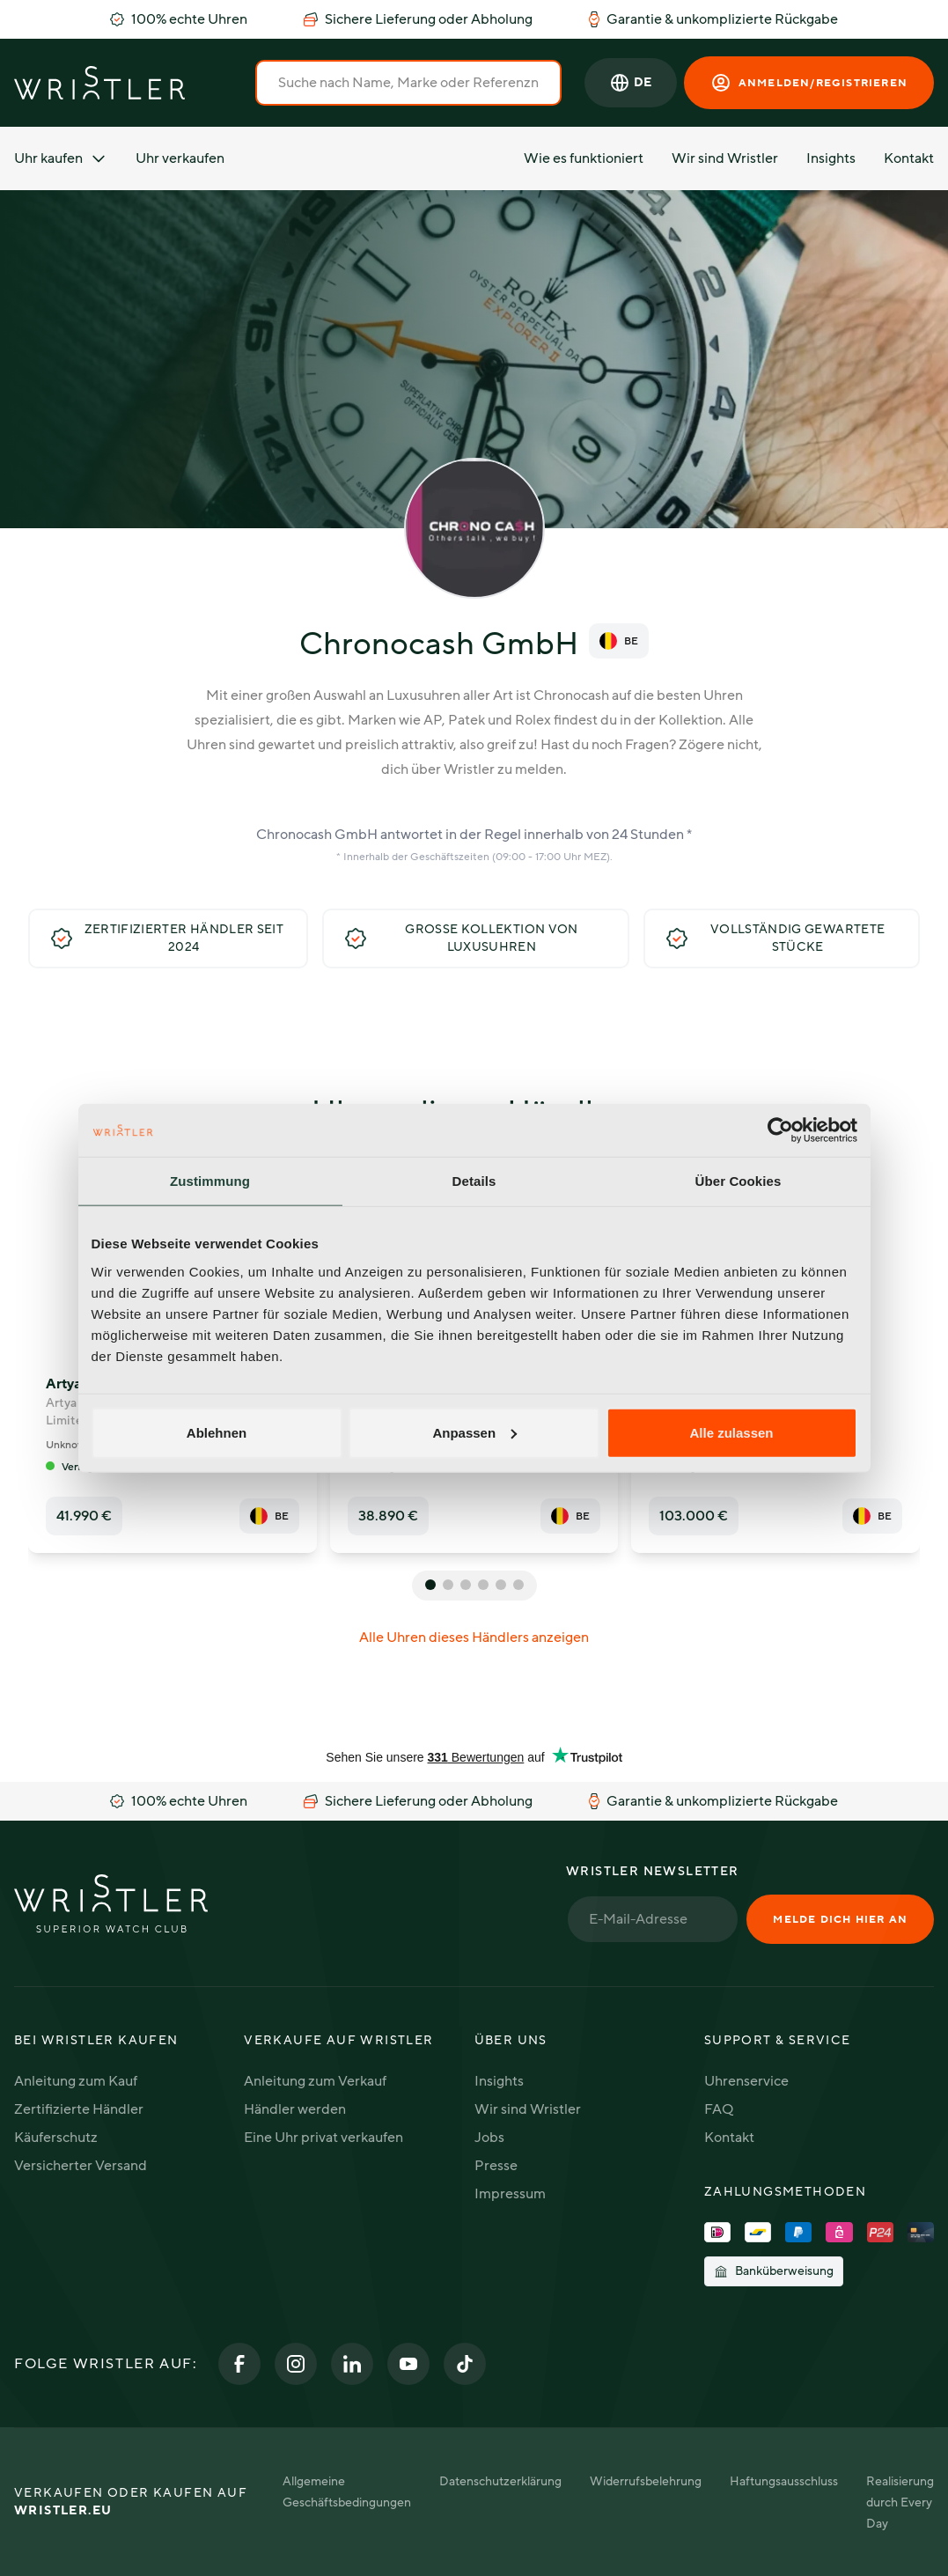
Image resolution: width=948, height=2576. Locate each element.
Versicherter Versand (80, 2165)
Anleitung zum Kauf (75, 2081)
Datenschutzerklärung (500, 2481)
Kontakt (909, 158)
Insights (831, 158)
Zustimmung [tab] (210, 1181)
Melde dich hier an (840, 1919)
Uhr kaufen (60, 158)
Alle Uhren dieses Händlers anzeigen (474, 1637)
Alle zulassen (731, 1431)
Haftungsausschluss (784, 2481)
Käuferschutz (56, 2137)
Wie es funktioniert (583, 158)
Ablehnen (216, 1431)
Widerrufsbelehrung (646, 2481)
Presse (496, 2165)
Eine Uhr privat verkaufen (323, 2137)
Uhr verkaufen (180, 158)
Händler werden (295, 2109)
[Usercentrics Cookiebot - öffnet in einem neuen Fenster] (780, 1130)
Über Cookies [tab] (738, 1181)
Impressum (510, 2194)
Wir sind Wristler (725, 158)
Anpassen (474, 1431)
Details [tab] (474, 1181)
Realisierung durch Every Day (900, 2502)
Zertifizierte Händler (78, 2109)
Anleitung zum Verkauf (315, 2081)
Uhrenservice (746, 2081)
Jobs (489, 2137)
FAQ (718, 2109)
